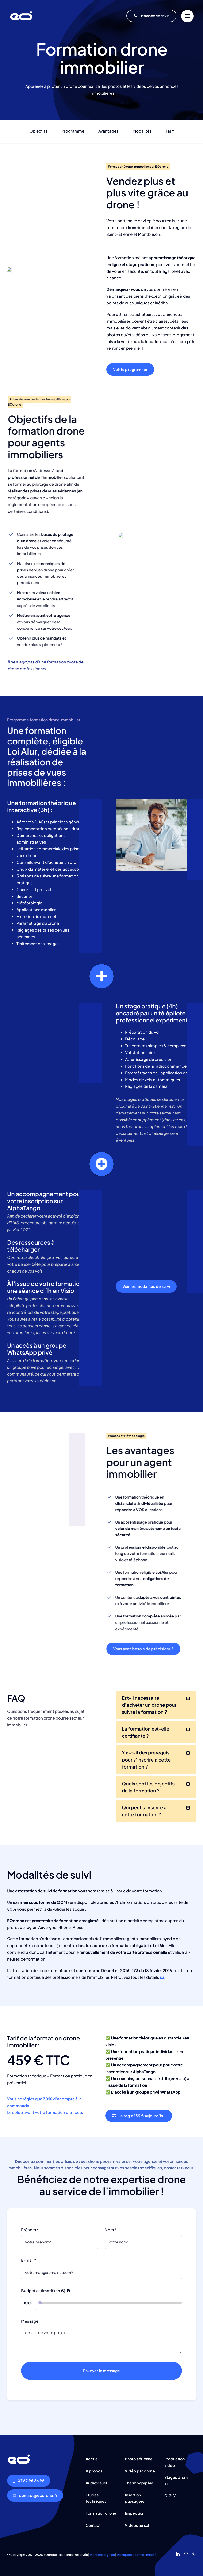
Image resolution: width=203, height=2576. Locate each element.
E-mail (28, 2260)
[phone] (194, 2554)
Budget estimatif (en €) (43, 2290)
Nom (111, 2229)
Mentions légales (102, 2555)
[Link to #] (187, 16)
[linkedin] (178, 2554)
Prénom (30, 2229)
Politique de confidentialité (136, 2555)
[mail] (186, 2554)
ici (162, 1977)
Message (29, 2321)
